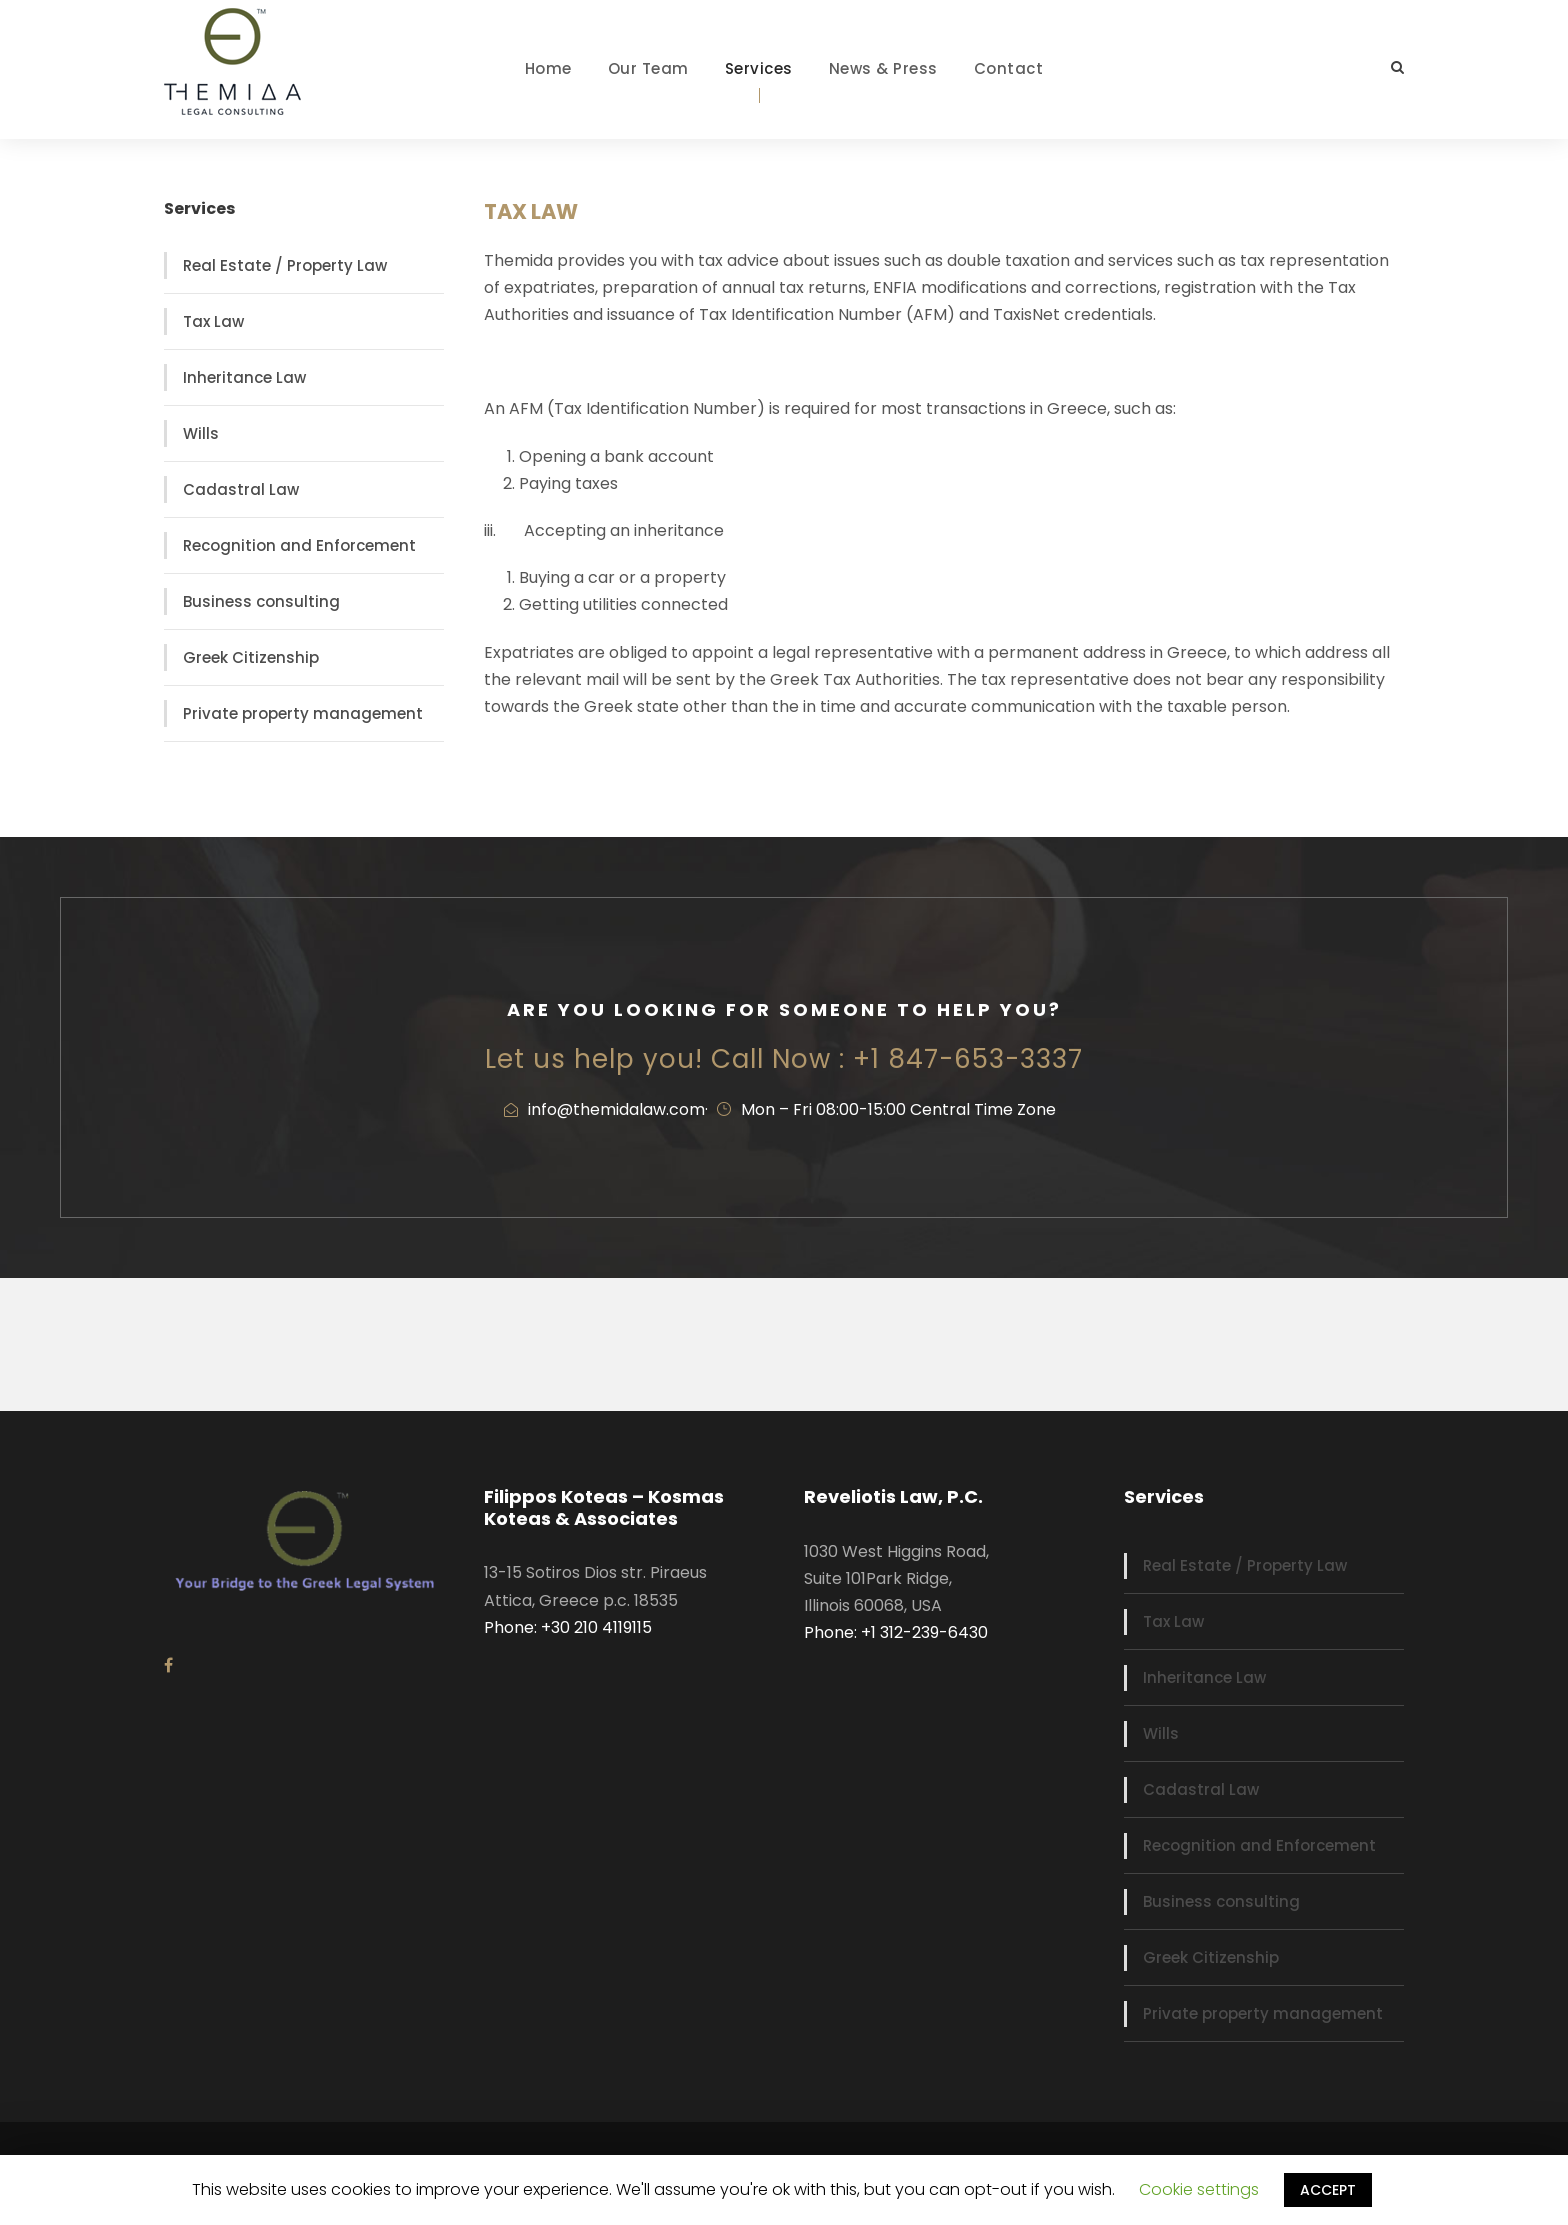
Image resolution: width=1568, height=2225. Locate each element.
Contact (1009, 68)
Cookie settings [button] (1199, 2189)
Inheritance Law (244, 377)
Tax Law (213, 321)
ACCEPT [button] (1328, 2190)
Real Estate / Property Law (285, 265)
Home (548, 68)
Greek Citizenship (251, 657)
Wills (201, 433)
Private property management (303, 713)
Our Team (648, 68)
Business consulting (261, 601)
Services (759, 68)
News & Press (883, 68)
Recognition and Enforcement (299, 545)
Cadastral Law (241, 489)
